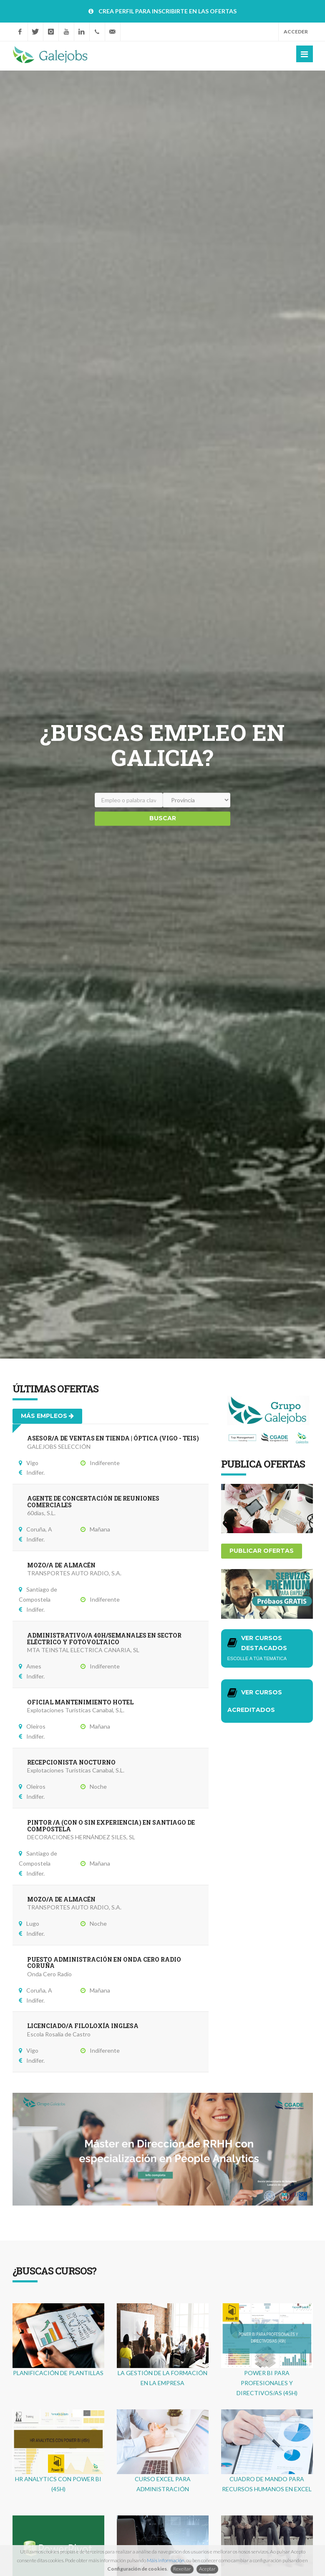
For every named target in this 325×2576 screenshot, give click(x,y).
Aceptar (207, 2569)
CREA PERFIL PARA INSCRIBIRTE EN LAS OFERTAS (167, 11)
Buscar (162, 818)
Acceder (296, 31)
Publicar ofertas (261, 1550)
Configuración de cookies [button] (137, 2569)
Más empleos (47, 1416)
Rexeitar (182, 2569)
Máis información (165, 2560)
